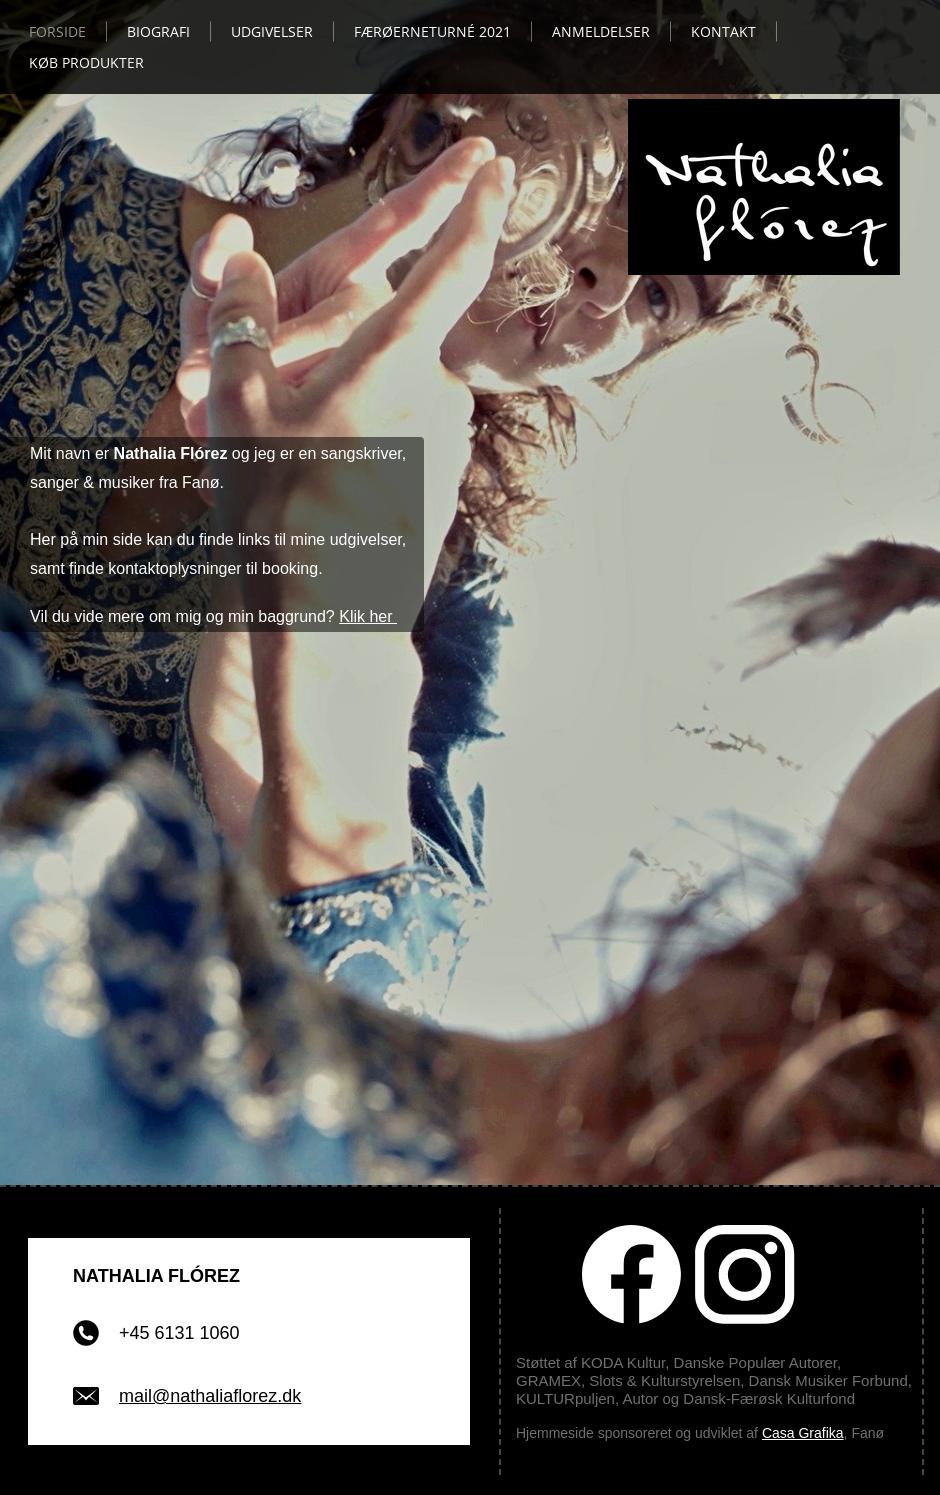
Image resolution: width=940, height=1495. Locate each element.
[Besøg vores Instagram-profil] (745, 1275)
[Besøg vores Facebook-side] (632, 1275)
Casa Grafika (803, 1433)
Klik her (368, 616)
